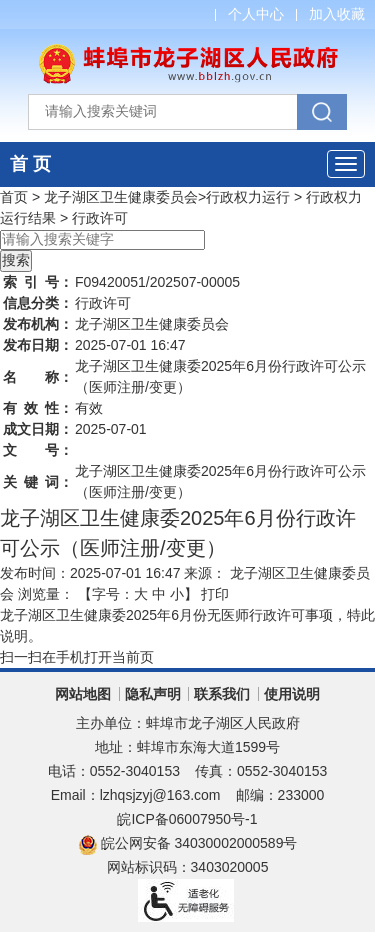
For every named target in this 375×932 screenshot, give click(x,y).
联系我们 (222, 694)
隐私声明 (153, 694)
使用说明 (292, 694)
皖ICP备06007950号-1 (187, 819)
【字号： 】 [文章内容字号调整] (138, 594)
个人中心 (256, 14)
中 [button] (159, 594)
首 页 (30, 164)
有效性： (38, 408)
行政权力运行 (248, 197)
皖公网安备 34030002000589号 (188, 843)
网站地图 (83, 694)
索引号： (38, 282)
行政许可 (100, 218)
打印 (215, 594)
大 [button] (141, 594)
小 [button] (177, 594)
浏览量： (46, 594)
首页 (14, 197)
